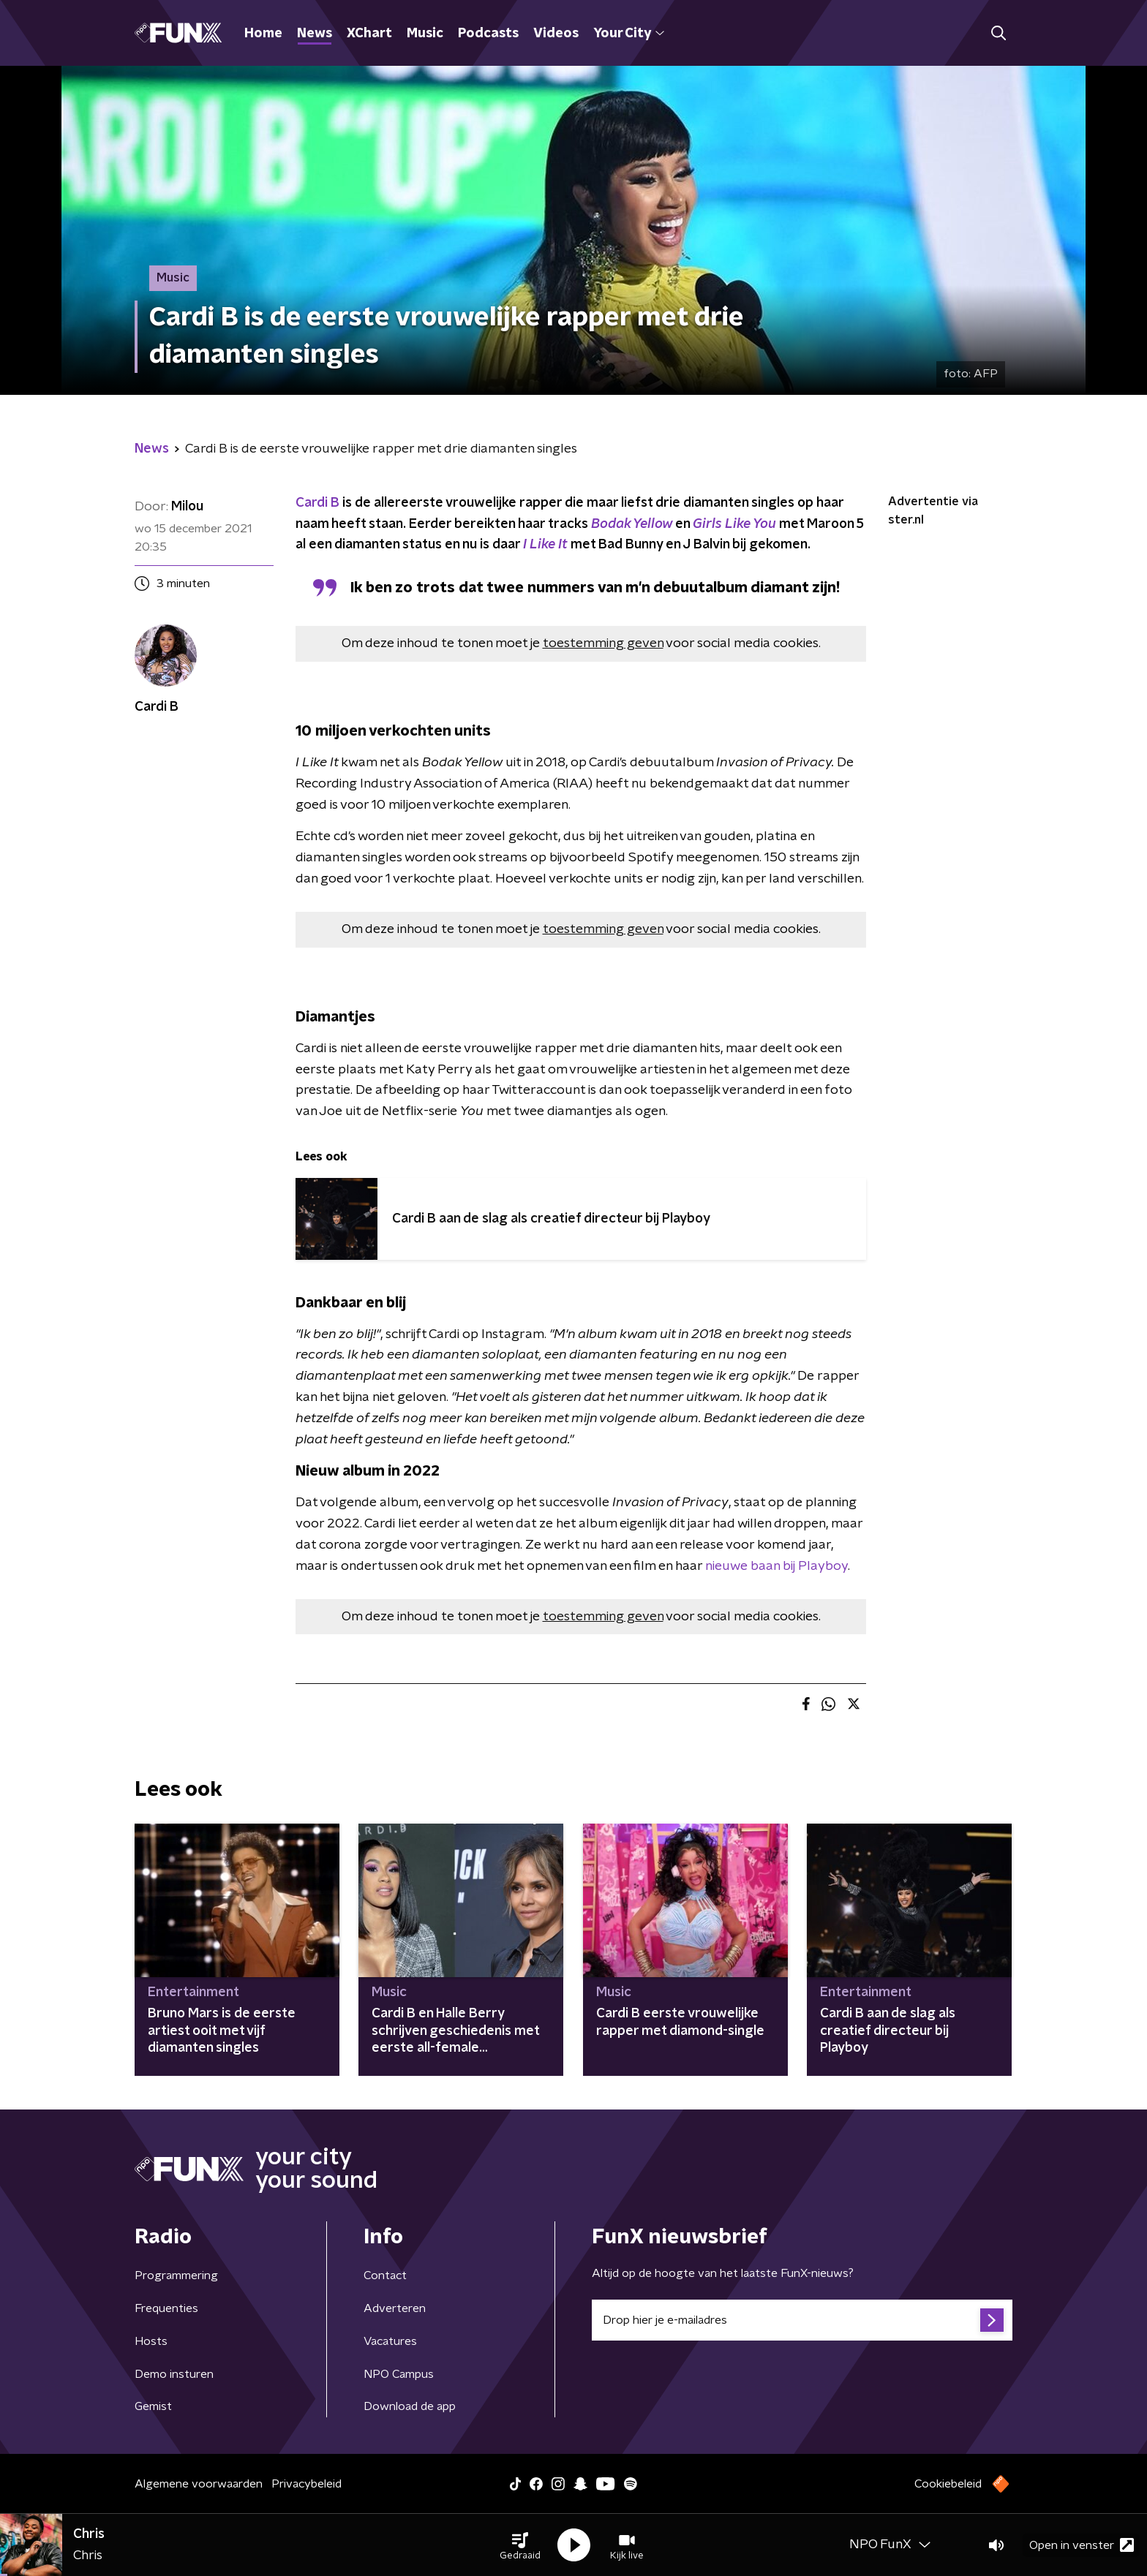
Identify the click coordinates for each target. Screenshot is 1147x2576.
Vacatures (390, 2341)
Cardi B (319, 503)
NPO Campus (399, 2374)
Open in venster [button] (1081, 2545)
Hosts (151, 2341)
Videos (556, 33)
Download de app (410, 2406)
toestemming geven (603, 643)
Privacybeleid (306, 2484)
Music (425, 33)
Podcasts (488, 33)
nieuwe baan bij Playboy (775, 1566)
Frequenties (166, 2308)
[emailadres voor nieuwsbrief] (802, 2320)
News (314, 33)
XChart (369, 33)
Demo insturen (174, 2374)
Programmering (176, 2275)
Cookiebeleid (948, 2484)
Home (263, 33)
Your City (628, 33)
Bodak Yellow (631, 524)
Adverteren (395, 2308)
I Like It (545, 544)
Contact (385, 2275)
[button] (520, 2545)
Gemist (153, 2406)
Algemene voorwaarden (199, 2484)
